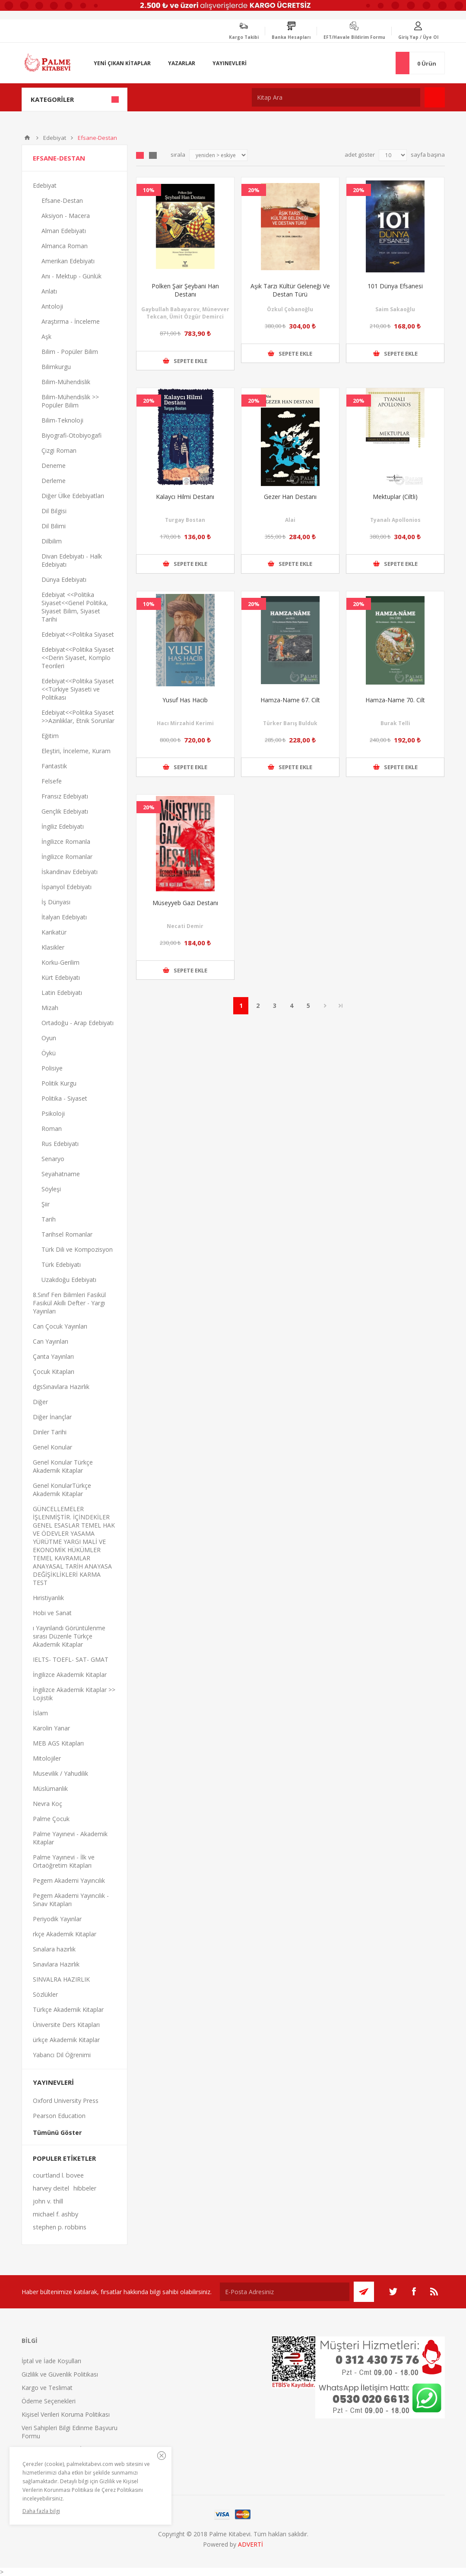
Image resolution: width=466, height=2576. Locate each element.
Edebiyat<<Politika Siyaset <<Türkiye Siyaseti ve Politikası (77, 689)
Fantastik (54, 766)
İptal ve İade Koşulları (51, 2361)
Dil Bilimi (53, 526)
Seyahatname (60, 1174)
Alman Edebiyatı (63, 231)
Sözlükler (45, 1994)
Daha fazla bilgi (41, 2511)
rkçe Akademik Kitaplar (64, 1934)
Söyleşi (51, 1189)
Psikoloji (53, 1113)
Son (340, 1005)
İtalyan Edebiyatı (64, 917)
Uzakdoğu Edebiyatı (68, 1279)
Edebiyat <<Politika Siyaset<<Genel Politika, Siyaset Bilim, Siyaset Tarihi (74, 606)
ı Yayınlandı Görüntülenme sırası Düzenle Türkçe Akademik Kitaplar (69, 1636)
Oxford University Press (65, 2100)
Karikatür (54, 932)
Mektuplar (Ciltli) (395, 496)
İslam (40, 1713)
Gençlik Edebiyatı (64, 811)
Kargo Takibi (244, 37)
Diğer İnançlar (52, 1417)
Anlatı (49, 291)
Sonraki (325, 1005)
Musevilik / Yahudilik (60, 1773)
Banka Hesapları (291, 37)
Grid (140, 155)
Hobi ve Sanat (52, 1613)
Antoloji (52, 306)
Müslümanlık (50, 1788)
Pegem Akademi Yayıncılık (69, 1880)
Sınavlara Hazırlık (56, 1964)
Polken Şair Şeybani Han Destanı (185, 290)
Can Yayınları (50, 1341)
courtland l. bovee (58, 2175)
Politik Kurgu (58, 1083)
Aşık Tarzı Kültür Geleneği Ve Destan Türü (290, 290)
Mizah (49, 1008)
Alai (290, 520)
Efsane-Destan (62, 200)
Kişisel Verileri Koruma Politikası (66, 2414)
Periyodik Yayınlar (57, 1919)
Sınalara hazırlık (54, 1949)
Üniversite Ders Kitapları (66, 2024)
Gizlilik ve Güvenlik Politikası (60, 2374)
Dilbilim (51, 541)
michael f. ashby (55, 2214)
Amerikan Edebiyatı (68, 261)
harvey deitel (51, 2188)
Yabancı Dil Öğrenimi (62, 2055)
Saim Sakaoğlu (395, 309)
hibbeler (84, 2188)
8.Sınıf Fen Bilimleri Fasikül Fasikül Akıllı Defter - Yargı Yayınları (69, 1303)
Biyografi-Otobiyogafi (71, 435)
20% (254, 190)
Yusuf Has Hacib (185, 700)
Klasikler (52, 947)
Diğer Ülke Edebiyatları (72, 496)
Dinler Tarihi (50, 1432)
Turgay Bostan (185, 520)
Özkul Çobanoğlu (290, 309)
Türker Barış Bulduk (290, 723)
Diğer (40, 1402)
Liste (153, 155)
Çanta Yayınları (53, 1356)
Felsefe (51, 781)
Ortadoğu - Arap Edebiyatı (77, 1023)
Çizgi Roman (58, 450)
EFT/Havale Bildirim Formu (354, 37)
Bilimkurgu (56, 367)
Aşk (46, 336)
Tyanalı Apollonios (395, 520)
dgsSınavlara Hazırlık (61, 1387)
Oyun (48, 1038)
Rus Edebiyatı (60, 1144)
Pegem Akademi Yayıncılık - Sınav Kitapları (71, 1899)
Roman (51, 1128)
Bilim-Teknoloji (62, 420)
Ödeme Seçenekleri (49, 2401)
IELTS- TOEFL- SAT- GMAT (70, 1659)
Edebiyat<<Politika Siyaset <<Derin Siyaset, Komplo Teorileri (77, 657)
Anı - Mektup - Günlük (71, 276)
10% (149, 190)
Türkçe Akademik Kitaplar (68, 2009)
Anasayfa (27, 138)
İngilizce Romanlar (66, 856)
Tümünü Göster (57, 2132)
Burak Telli (395, 723)
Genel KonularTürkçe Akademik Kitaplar (62, 1489)
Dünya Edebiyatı (63, 579)
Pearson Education (59, 2116)
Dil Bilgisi (54, 511)
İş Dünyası (55, 902)
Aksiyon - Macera (65, 216)
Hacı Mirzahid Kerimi (185, 723)
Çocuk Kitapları (53, 1371)
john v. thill (48, 2201)
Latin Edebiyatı (61, 992)
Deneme (53, 465)
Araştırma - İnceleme (70, 321)
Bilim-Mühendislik (65, 382)
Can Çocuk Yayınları (60, 1326)
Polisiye (52, 1068)
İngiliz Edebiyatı (62, 826)
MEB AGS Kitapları (58, 1743)
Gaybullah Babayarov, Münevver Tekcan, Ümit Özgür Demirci (185, 313)
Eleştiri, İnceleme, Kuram (76, 751)
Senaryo (52, 1159)
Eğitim (50, 736)
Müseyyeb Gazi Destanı (185, 903)
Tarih (48, 1219)
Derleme (53, 481)
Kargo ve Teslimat (47, 2387)
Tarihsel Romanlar (66, 1234)
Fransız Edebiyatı (64, 796)
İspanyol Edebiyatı (66, 887)
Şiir (45, 1204)
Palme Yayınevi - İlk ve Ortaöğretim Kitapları (64, 1861)
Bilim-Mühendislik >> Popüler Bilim (70, 401)
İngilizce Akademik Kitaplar (70, 1674)
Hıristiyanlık (48, 1598)
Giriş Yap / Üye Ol (418, 37)
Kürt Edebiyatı (60, 977)
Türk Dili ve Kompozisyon (77, 1249)
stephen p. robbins (59, 2227)
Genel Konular (52, 1447)
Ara (435, 97)
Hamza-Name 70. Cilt (395, 700)
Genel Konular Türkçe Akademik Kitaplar (63, 1466)
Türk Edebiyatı (61, 1264)
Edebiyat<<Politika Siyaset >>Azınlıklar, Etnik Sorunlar (77, 716)
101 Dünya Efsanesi (395, 286)
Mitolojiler (47, 1758)
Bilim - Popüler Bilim (69, 351)
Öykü (48, 1053)
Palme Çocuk (51, 1819)
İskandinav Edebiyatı (69, 872)
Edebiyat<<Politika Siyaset (77, 634)
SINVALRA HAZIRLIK (61, 1979)
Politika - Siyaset (64, 1098)
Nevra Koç (47, 1803)
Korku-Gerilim (60, 962)
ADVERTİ (250, 2544)
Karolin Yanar (51, 1728)
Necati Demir (185, 926)
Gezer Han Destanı (290, 496)
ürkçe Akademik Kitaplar (66, 2040)
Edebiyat (54, 138)
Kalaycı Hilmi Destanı (185, 496)
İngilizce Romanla (65, 841)
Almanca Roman (64, 246)
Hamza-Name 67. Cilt (290, 700)
